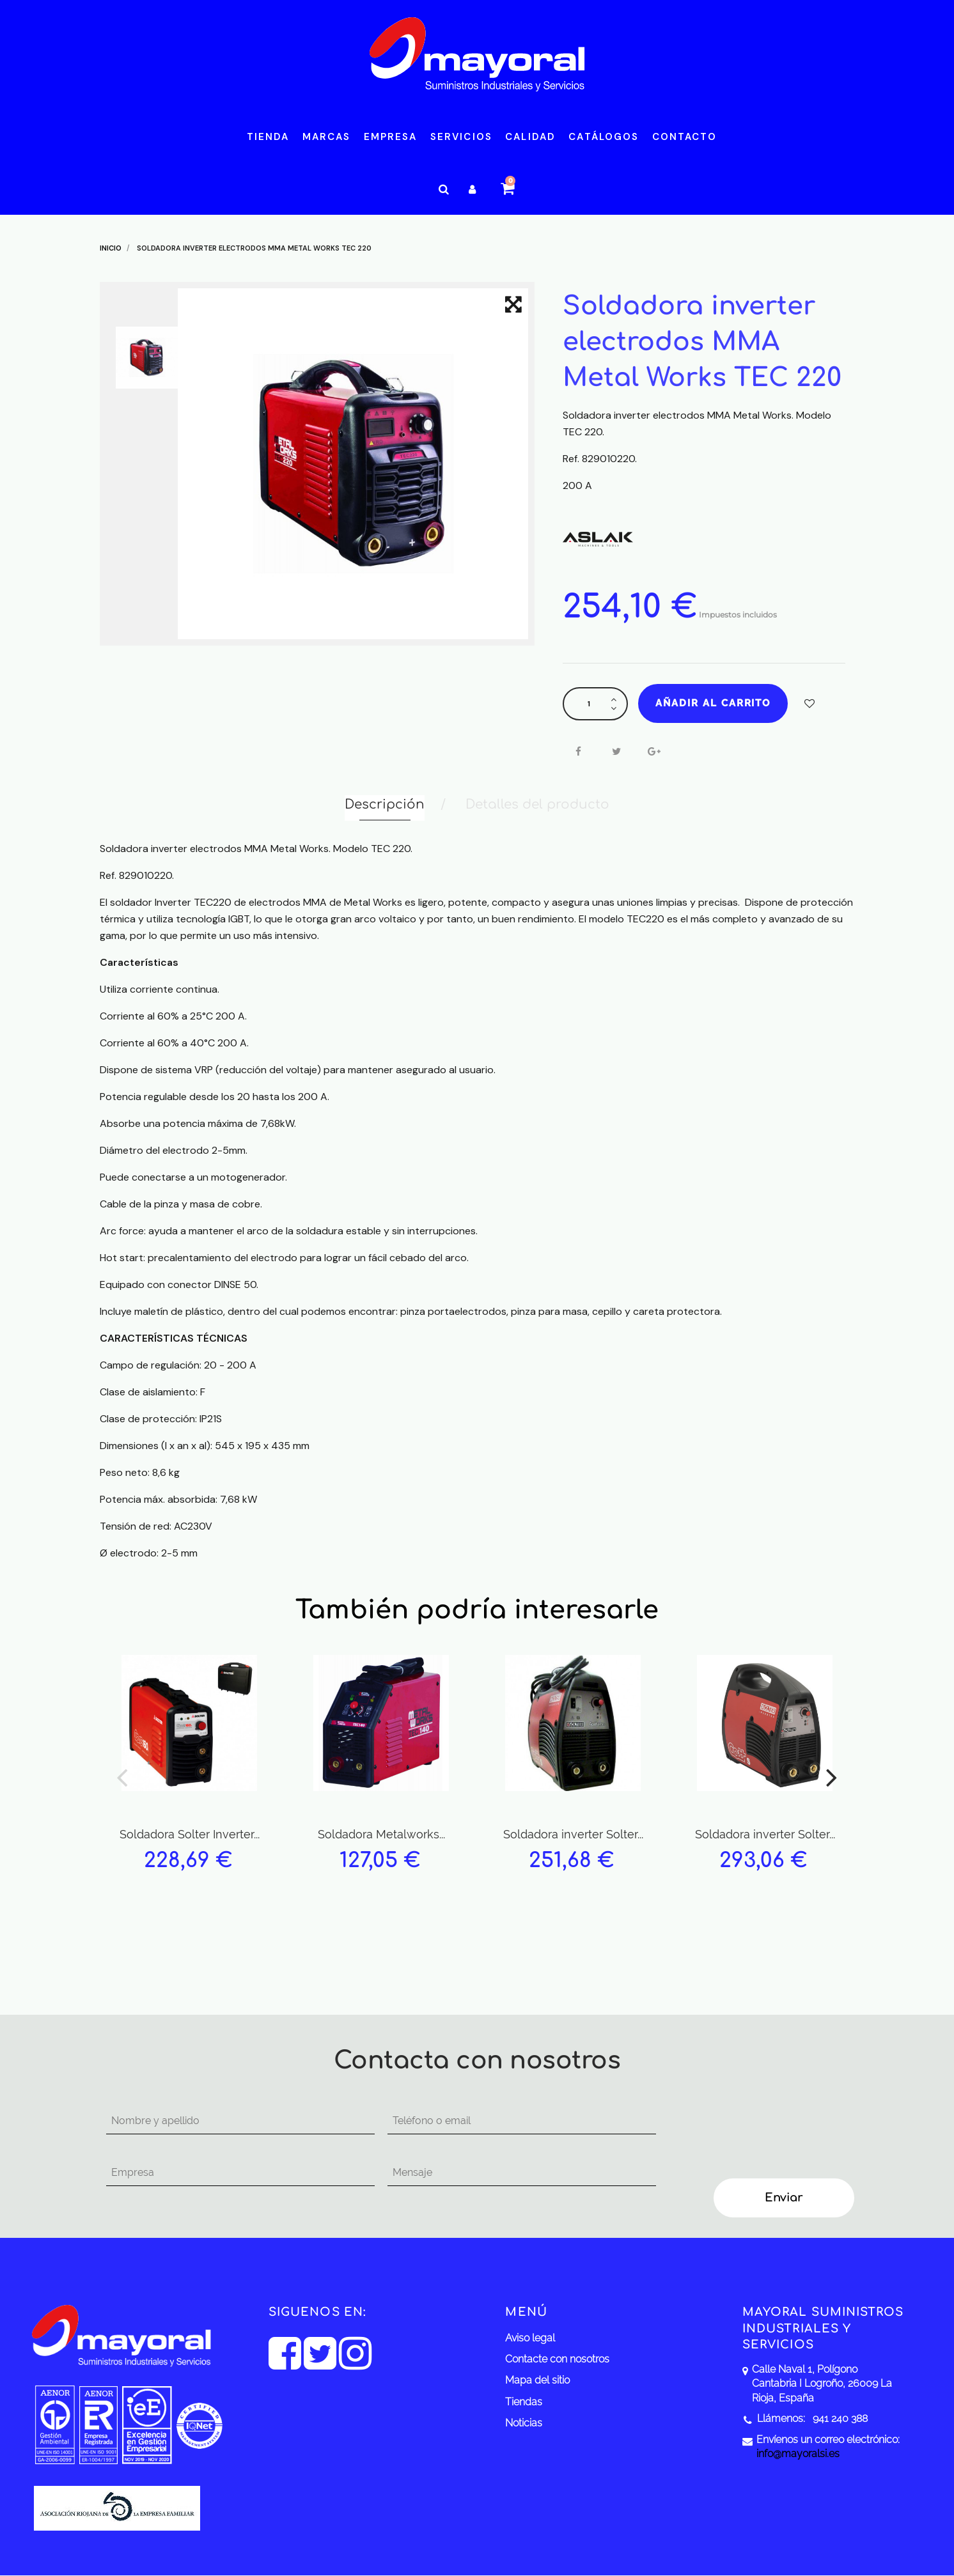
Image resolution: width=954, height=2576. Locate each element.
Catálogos (603, 136)
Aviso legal (530, 2338)
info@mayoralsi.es (798, 2454)
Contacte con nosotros (557, 2359)
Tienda (268, 136)
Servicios (461, 136)
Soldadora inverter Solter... (573, 1834)
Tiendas (523, 2402)
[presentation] (772, 2133)
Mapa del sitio (537, 2380)
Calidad (530, 136)
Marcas (326, 136)
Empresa (391, 136)
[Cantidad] (588, 704)
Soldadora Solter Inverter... (190, 1834)
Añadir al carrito (712, 703)
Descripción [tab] (385, 804)
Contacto (684, 136)
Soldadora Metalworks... (381, 1834)
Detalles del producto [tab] (537, 804)
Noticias (523, 2423)
